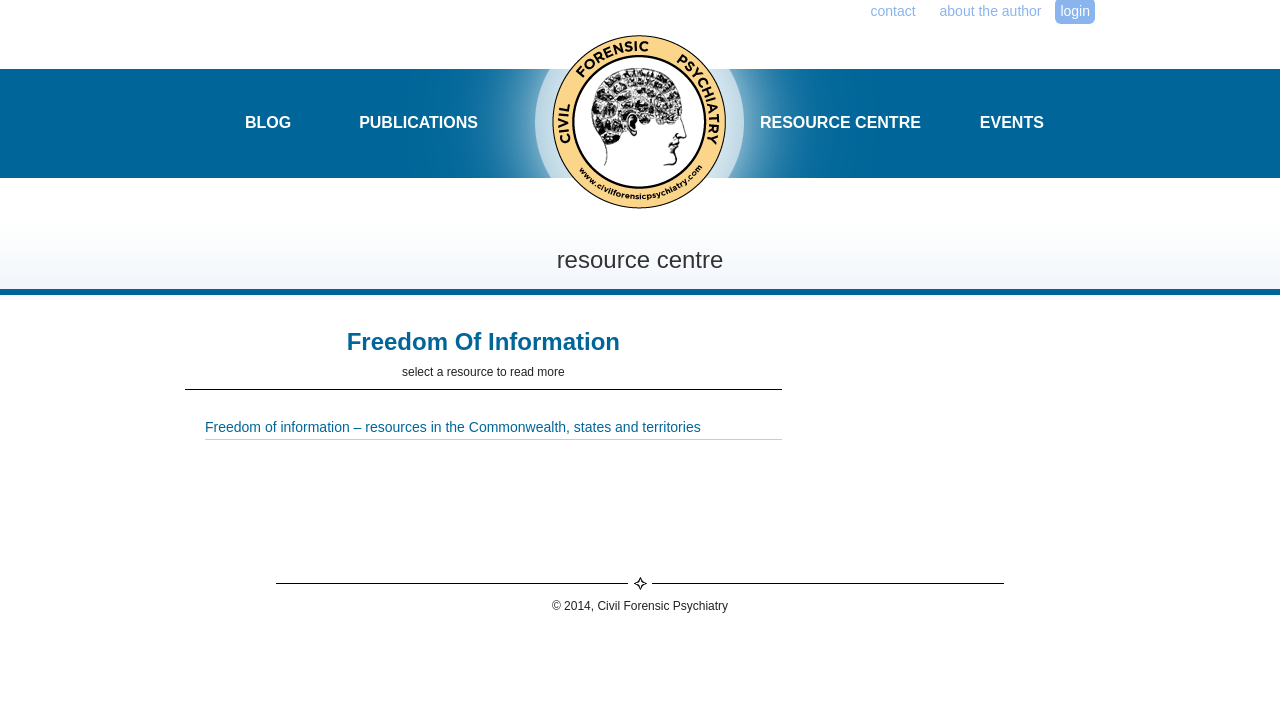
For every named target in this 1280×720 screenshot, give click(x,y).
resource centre (840, 122)
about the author (991, 11)
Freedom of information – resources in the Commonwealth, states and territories (453, 427)
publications (418, 122)
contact (893, 11)
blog (268, 122)
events (1012, 122)
